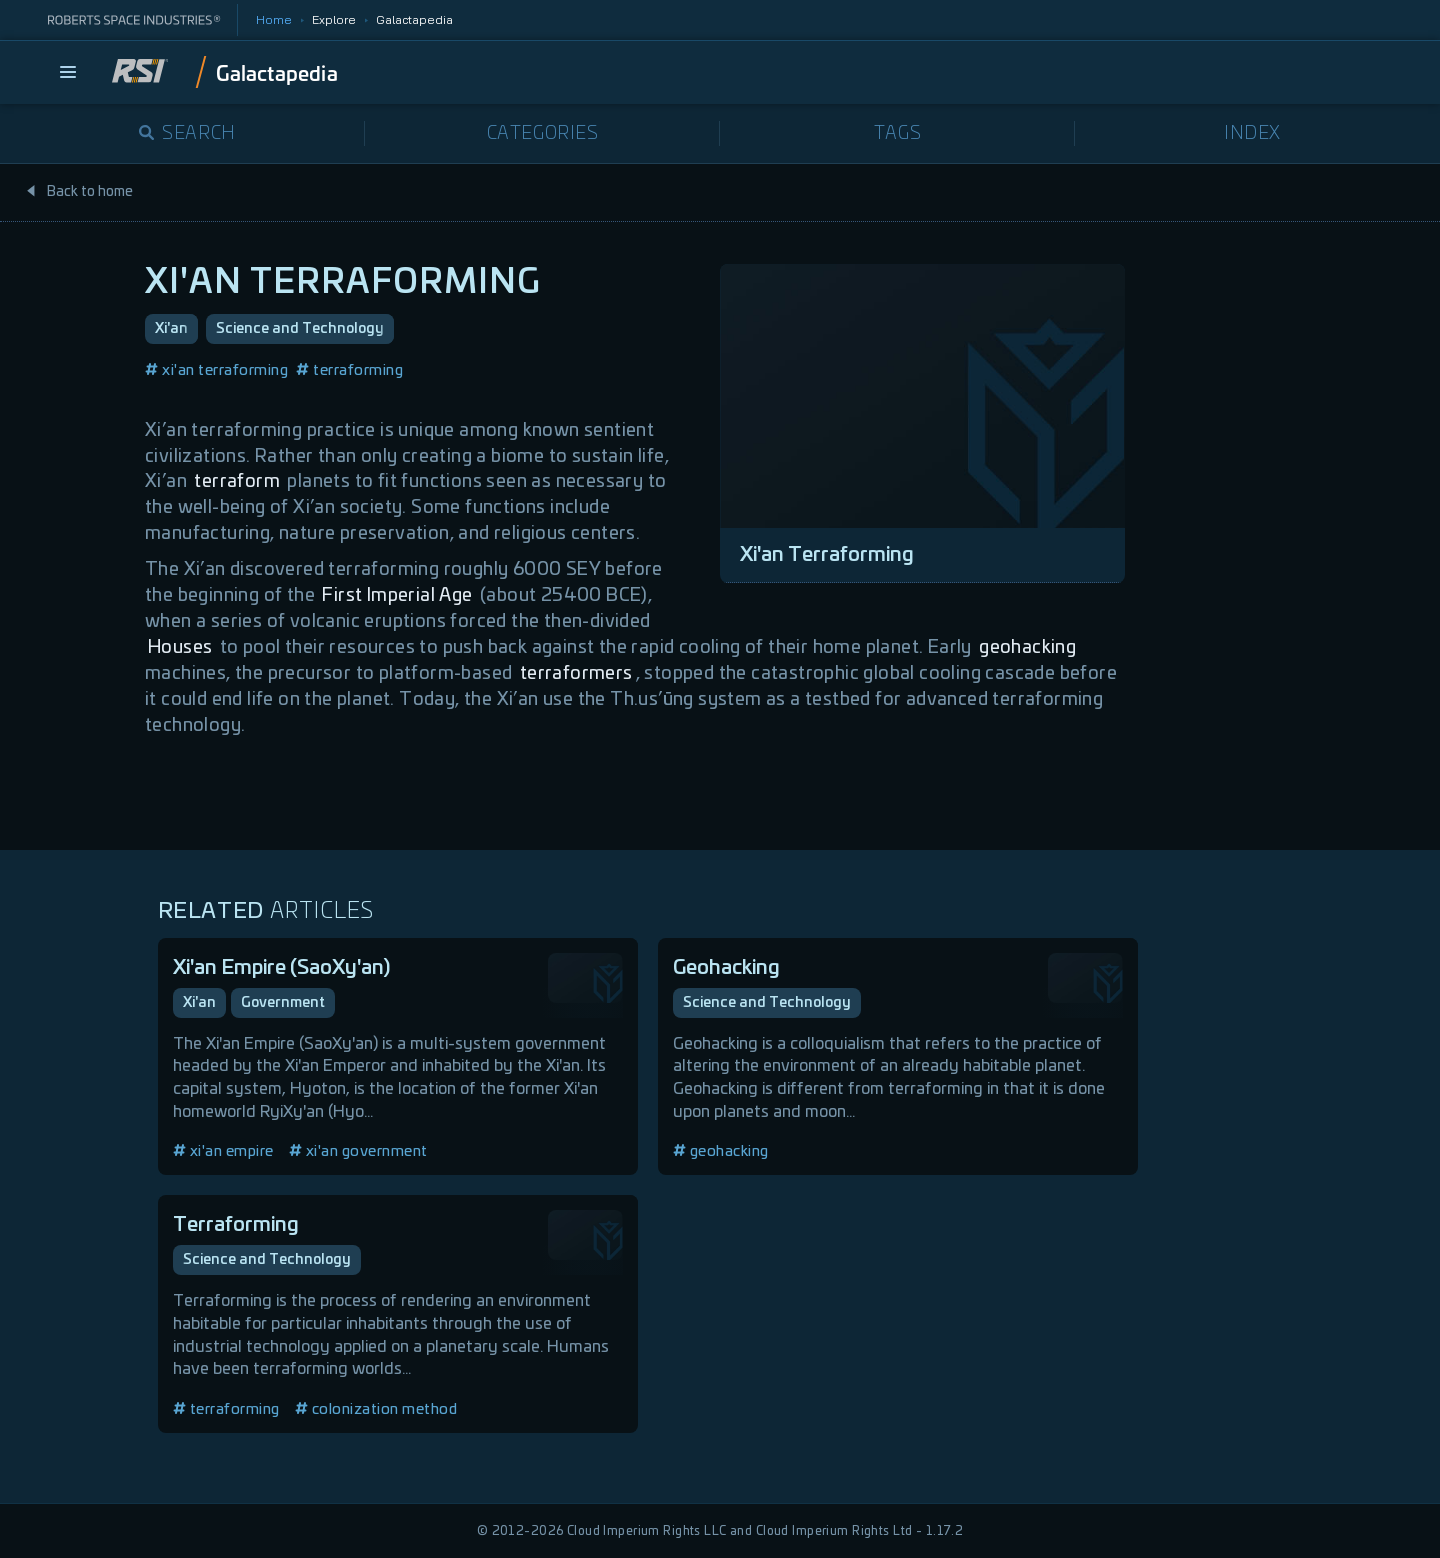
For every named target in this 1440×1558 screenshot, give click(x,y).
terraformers (576, 674)
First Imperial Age (397, 596)
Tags (897, 134)
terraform (237, 482)
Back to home (79, 192)
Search (187, 134)
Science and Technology (300, 329)
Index (1252, 134)
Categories (543, 134)
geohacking (1027, 648)
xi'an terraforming (216, 370)
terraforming (349, 370)
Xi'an (171, 329)
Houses (180, 648)
